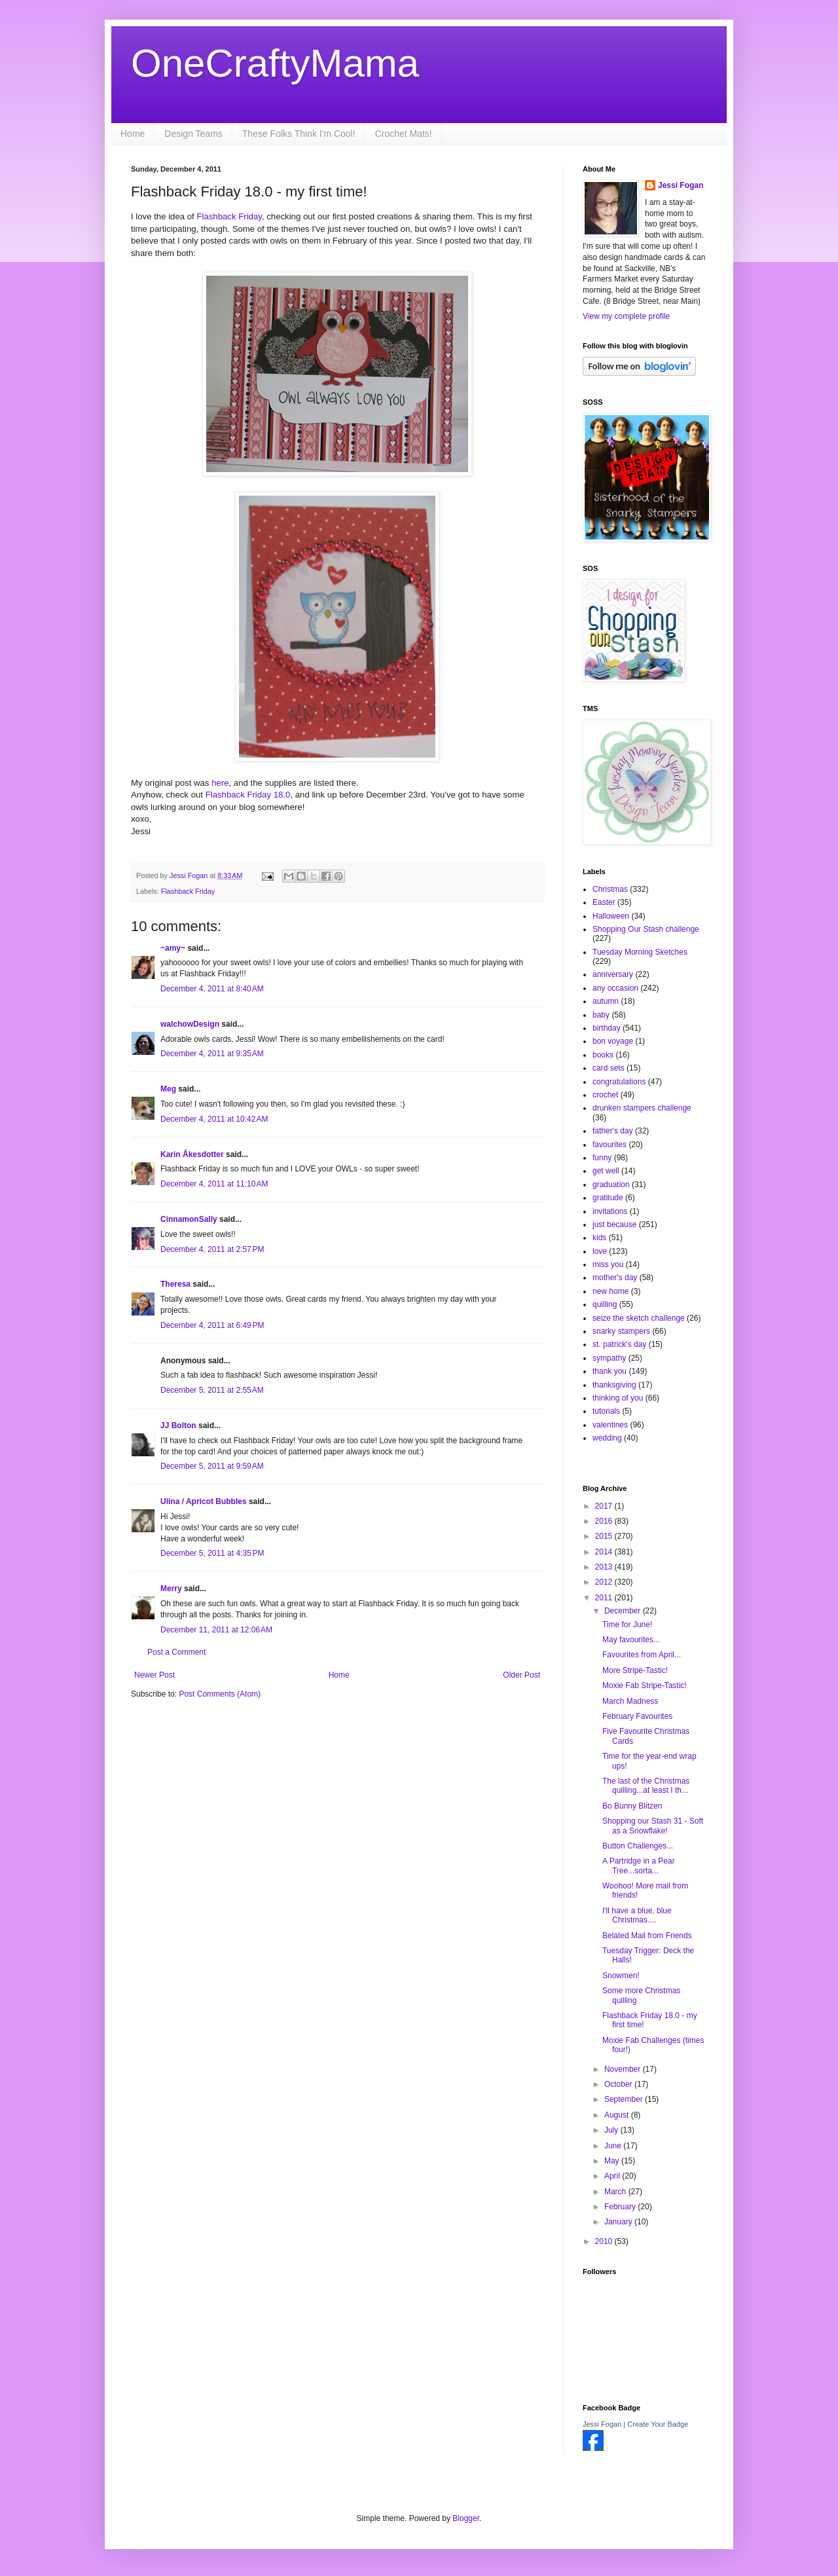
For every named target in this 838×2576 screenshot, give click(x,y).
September (624, 2099)
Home (132, 133)
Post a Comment (176, 1652)
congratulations (619, 1081)
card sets (608, 1068)
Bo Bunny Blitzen (632, 1806)
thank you (609, 1371)
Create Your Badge (657, 2424)
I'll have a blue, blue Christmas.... (637, 1915)
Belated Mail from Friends (647, 1935)
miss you (607, 1264)
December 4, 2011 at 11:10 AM (214, 1183)
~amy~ (172, 948)
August (617, 2115)
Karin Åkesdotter (192, 1154)
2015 (605, 1536)
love (599, 1251)
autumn (605, 1001)
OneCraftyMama (275, 63)
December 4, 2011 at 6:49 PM (212, 1325)
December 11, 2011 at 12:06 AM (216, 1629)
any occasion (615, 988)
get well (605, 1170)
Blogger (465, 2518)
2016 (605, 1521)
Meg (168, 1089)
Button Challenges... (637, 1845)
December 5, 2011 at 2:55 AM (212, 1390)
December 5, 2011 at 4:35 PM (212, 1553)
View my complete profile (626, 316)
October (619, 2084)
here (219, 783)
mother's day (614, 1277)
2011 (605, 1597)
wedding (607, 1438)
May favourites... (631, 1639)
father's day (612, 1130)
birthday (606, 1028)
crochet (605, 1094)
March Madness (630, 1701)
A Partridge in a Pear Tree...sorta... (638, 1865)
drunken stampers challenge (641, 1108)
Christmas (610, 889)
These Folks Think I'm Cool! (298, 133)
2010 (605, 2241)
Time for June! (627, 1624)
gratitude (607, 1197)
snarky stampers (621, 1331)
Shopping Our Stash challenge (645, 929)
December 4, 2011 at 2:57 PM (212, 1249)
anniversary (612, 974)
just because (614, 1224)
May (612, 2160)
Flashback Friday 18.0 (248, 795)
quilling (604, 1304)
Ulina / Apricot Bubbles (203, 1501)
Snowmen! (621, 1975)
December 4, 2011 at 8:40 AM (212, 988)
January (619, 2221)
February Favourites (637, 1716)
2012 (605, 1582)
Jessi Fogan (680, 185)
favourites (609, 1144)
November (623, 2069)
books (602, 1054)
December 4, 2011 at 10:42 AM (214, 1119)
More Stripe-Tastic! (635, 1670)
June (613, 2145)
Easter (603, 902)
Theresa (175, 1284)
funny (601, 1157)
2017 (605, 1506)
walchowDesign (189, 1024)
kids (599, 1237)
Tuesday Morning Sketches (639, 952)
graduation (611, 1184)
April (613, 2175)
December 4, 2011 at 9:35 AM (212, 1053)
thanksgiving (614, 1384)
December (623, 1610)
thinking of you (617, 1398)
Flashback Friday (228, 216)
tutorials (606, 1411)
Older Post (521, 1675)
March (616, 2191)
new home (610, 1291)
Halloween (610, 916)
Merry (171, 1588)
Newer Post (154, 1675)
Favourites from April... (641, 1654)
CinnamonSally (188, 1219)
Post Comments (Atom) (220, 1694)
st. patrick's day (619, 1344)
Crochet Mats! (403, 133)
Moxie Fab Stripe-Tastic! (644, 1685)
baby (601, 1015)
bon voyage (612, 1041)
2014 (605, 1551)
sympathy (609, 1358)
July (612, 2130)
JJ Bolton (178, 1425)
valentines (610, 1424)
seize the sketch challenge (638, 1318)
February (621, 2206)
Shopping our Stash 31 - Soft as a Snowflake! (652, 1825)
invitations (609, 1211)
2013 (605, 1567)
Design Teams (193, 133)
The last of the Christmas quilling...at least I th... (645, 1785)
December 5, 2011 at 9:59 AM (212, 1466)
